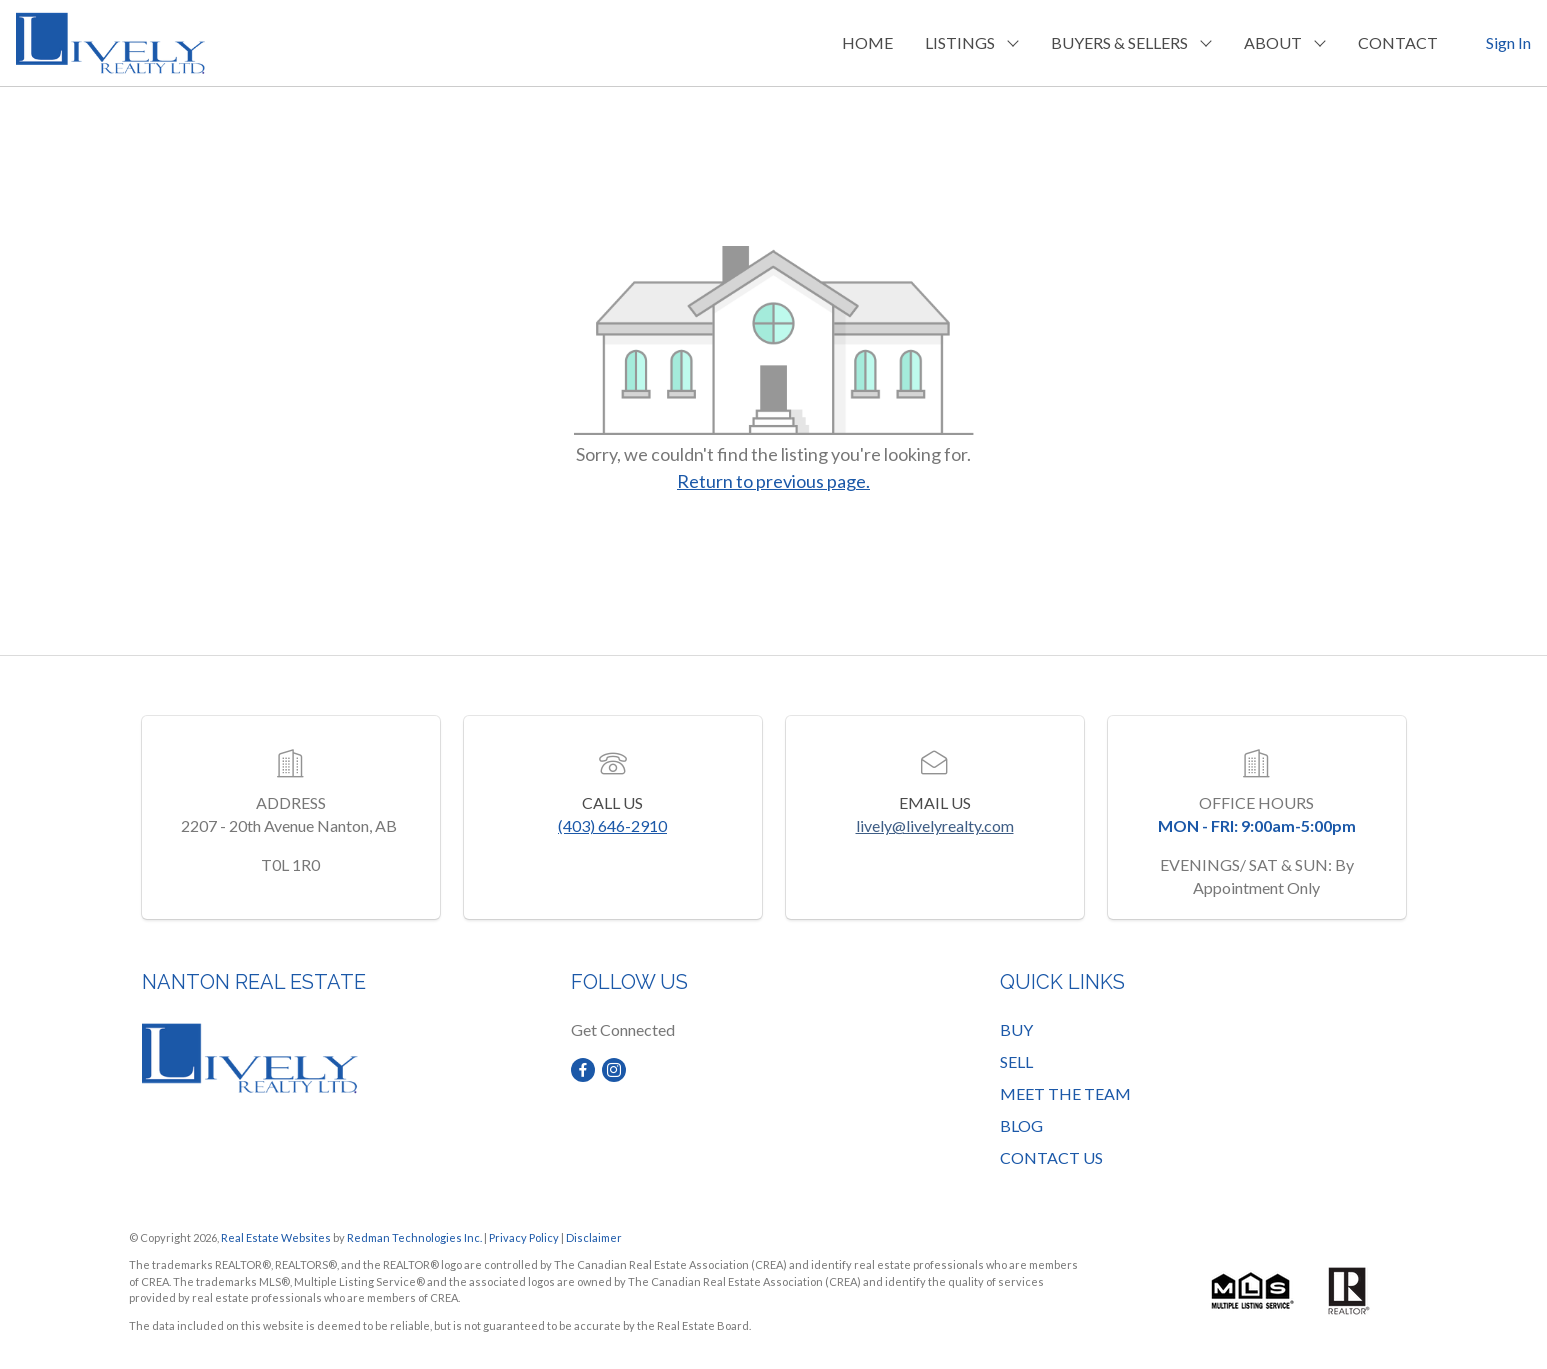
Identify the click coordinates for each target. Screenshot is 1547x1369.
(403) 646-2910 (612, 825)
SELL (1016, 1061)
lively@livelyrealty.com (935, 825)
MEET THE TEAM (1065, 1093)
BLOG (1021, 1125)
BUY (1016, 1029)
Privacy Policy (524, 1237)
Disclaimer (594, 1237)
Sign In (1508, 42)
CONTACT (1398, 42)
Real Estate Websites (277, 1237)
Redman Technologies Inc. (415, 1237)
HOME (867, 42)
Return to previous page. (773, 481)
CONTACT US (1051, 1157)
